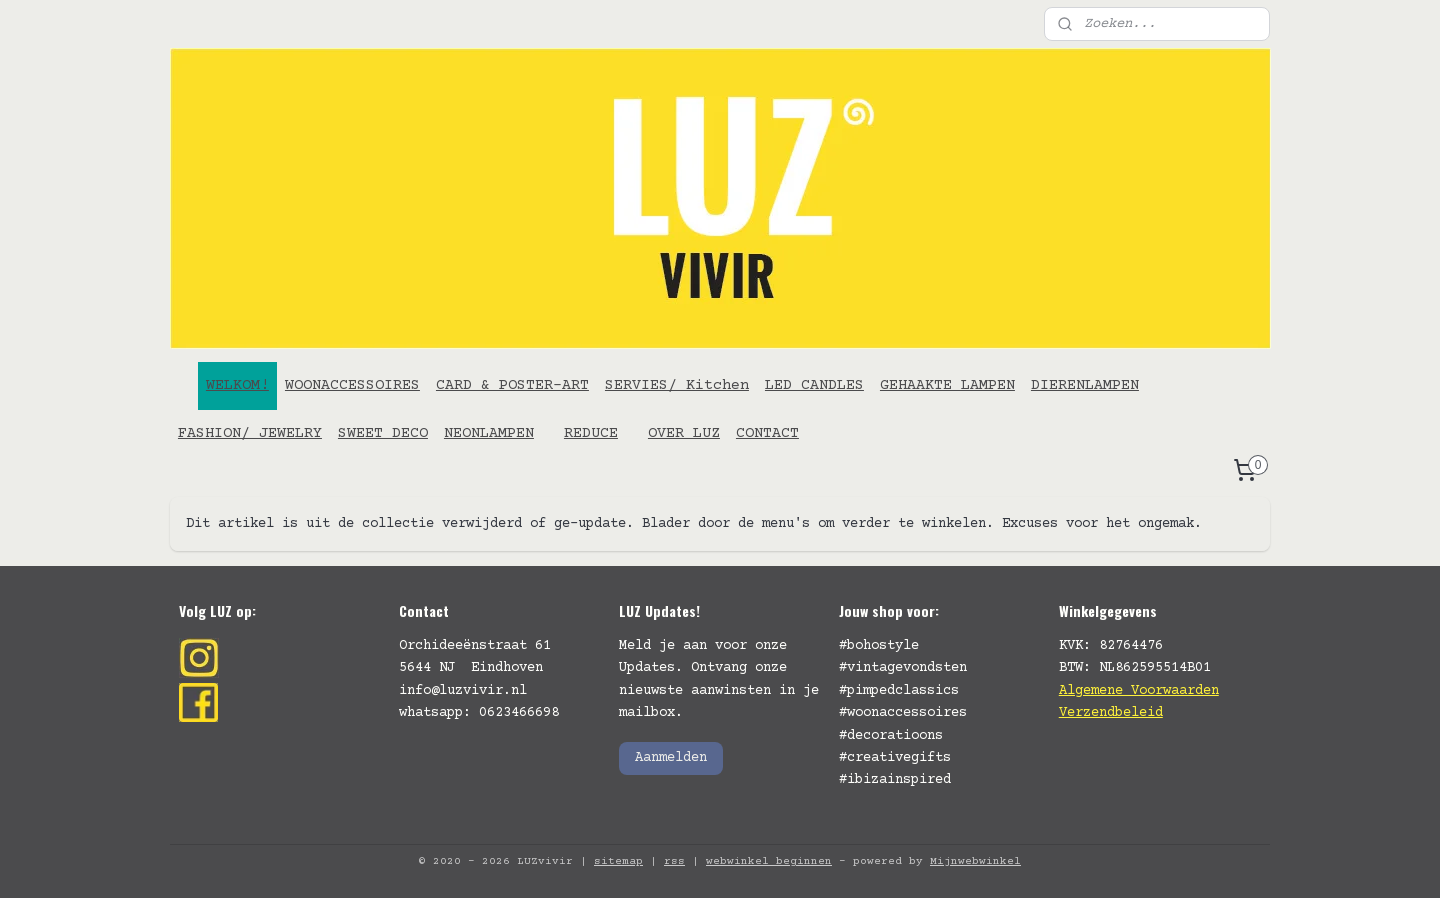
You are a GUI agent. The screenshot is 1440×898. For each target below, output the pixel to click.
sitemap (618, 861)
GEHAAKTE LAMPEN (947, 385)
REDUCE (591, 433)
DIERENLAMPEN (1085, 385)
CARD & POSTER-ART (512, 385)
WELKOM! (237, 385)
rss (674, 861)
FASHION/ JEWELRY (250, 433)
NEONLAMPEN (489, 433)
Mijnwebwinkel (975, 861)
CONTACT (767, 433)
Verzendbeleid (1111, 713)
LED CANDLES (814, 385)
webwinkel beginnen (769, 861)
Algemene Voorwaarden (1139, 691)
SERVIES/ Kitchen (677, 385)
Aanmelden (671, 758)
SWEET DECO (383, 433)
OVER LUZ (684, 433)
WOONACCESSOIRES (352, 385)
